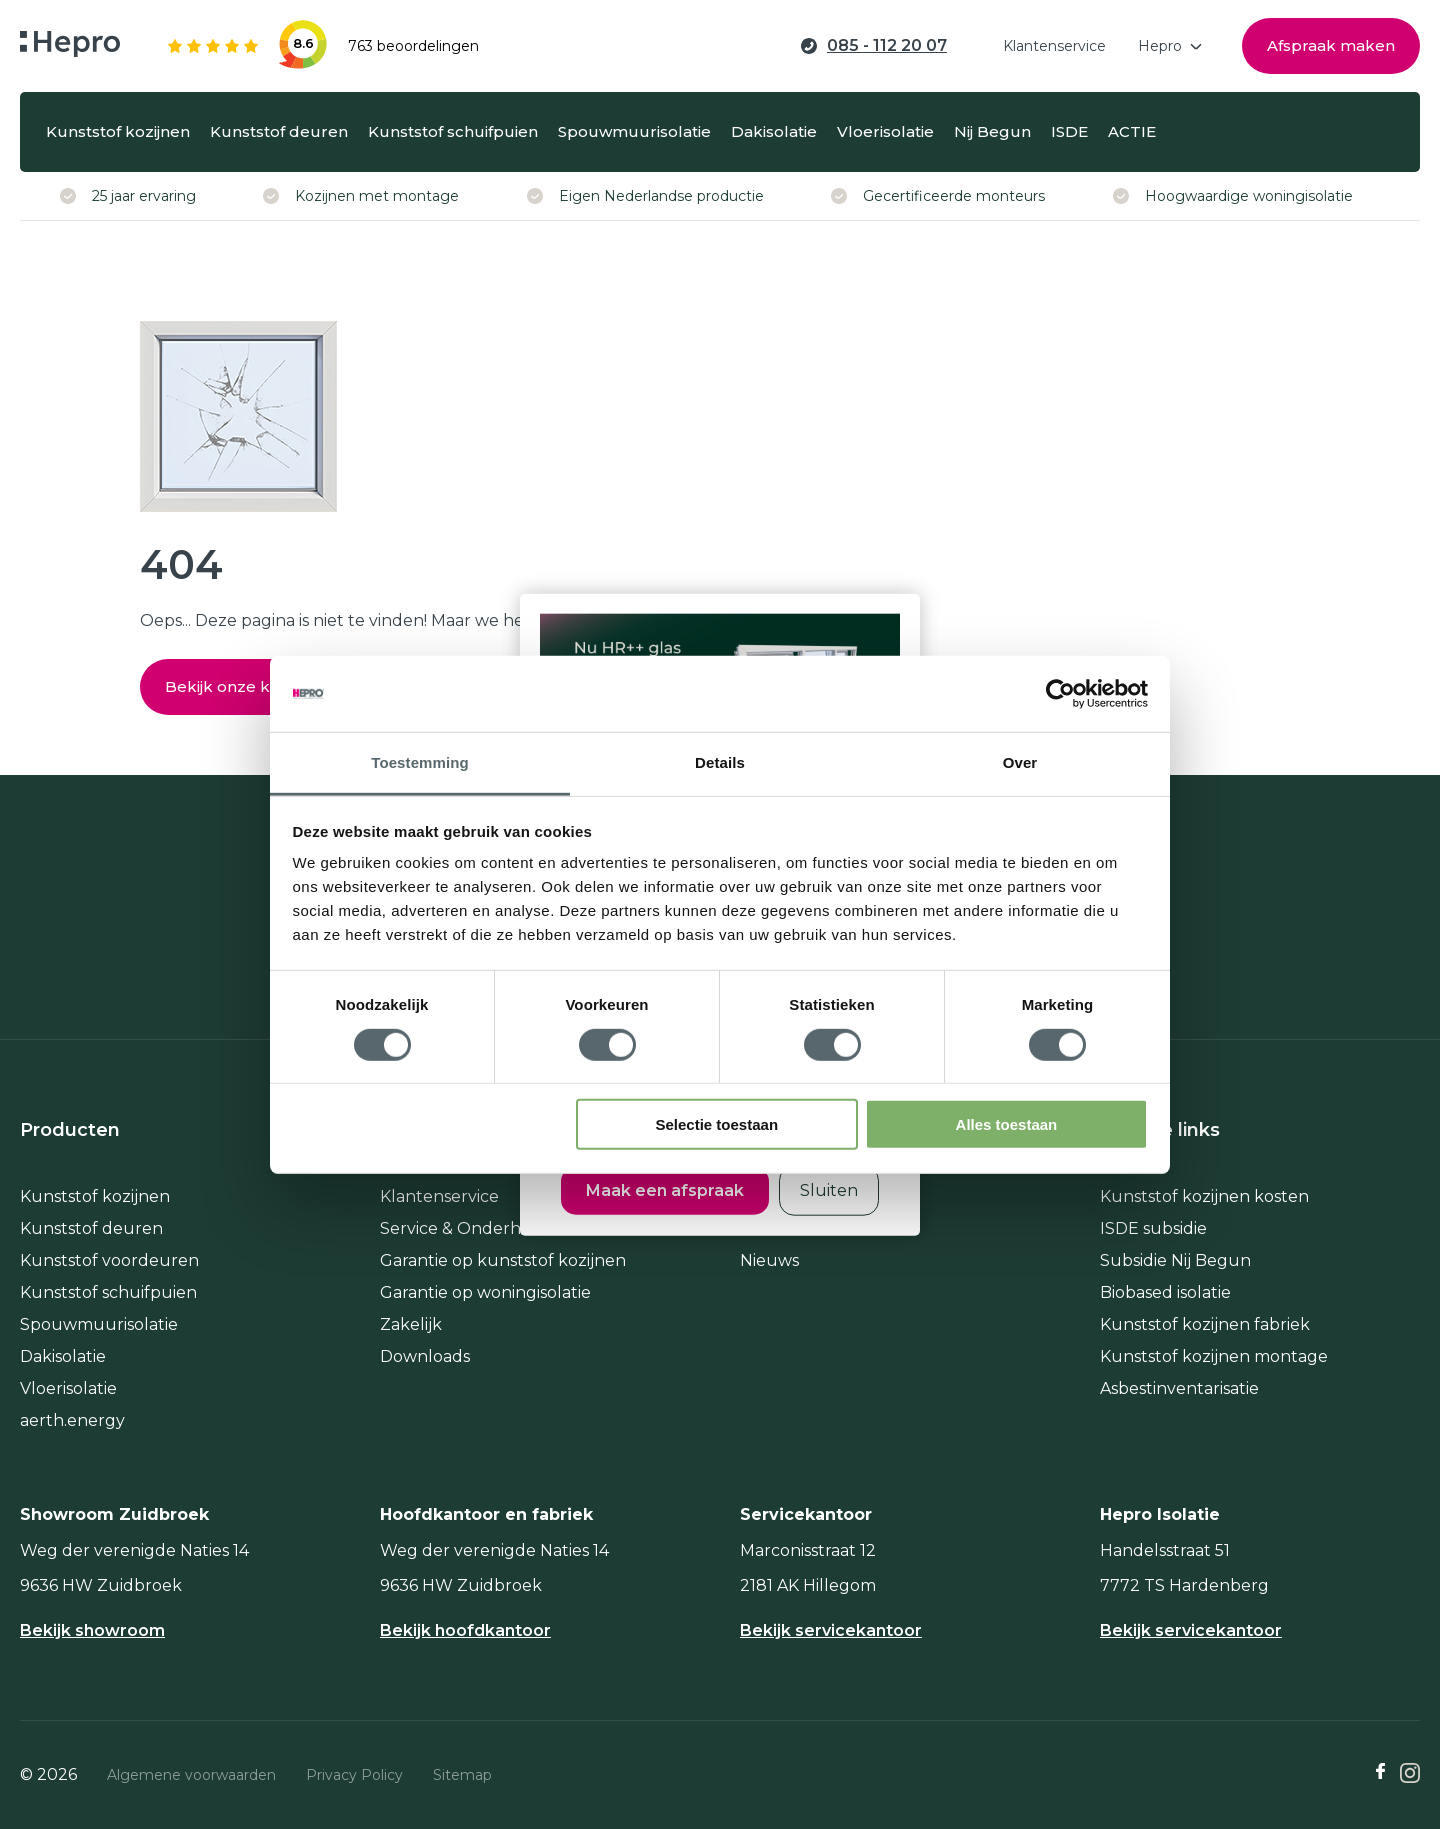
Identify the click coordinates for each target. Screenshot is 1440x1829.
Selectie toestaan (717, 1124)
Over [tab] (1020, 762)
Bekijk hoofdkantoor (465, 1631)
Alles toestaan (1007, 1124)
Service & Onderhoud (467, 1228)
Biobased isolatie (1165, 1292)
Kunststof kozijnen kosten (1204, 1196)
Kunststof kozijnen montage (1214, 1356)
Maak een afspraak (665, 1189)
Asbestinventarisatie (1179, 1388)
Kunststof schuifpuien (108, 1292)
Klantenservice (439, 1196)
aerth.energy (72, 1420)
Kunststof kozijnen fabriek (1205, 1324)
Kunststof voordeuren (109, 1260)
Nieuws (769, 1260)
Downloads (425, 1356)
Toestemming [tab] (420, 762)
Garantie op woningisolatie (485, 1292)
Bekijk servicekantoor (831, 1631)
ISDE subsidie (1153, 1228)
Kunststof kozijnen (95, 1196)
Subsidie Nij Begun (1175, 1260)
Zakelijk (411, 1324)
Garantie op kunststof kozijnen (503, 1260)
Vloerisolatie (68, 1388)
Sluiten (829, 1189)
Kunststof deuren (91, 1228)
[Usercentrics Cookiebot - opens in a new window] (1060, 694)
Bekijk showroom (92, 1631)
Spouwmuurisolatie (99, 1324)
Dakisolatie (63, 1356)
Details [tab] (720, 762)
